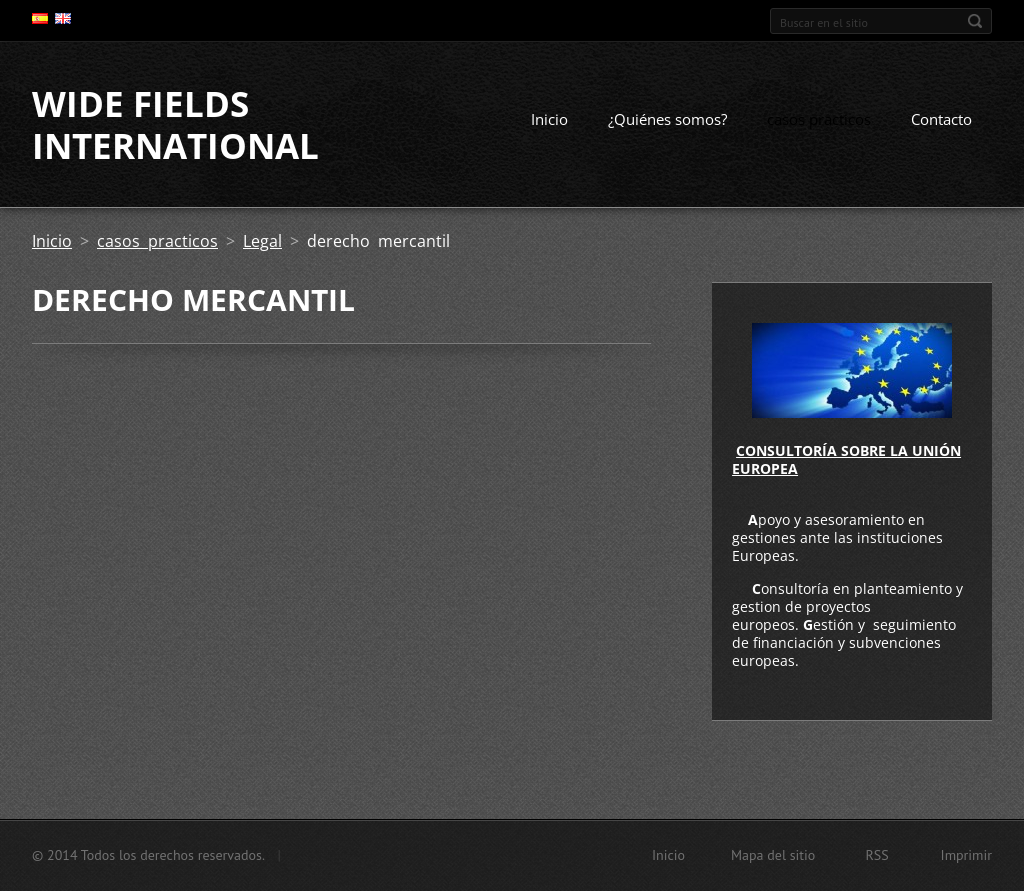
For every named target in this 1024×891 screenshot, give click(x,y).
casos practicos (819, 119)
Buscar (975, 21)
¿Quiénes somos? (667, 119)
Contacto (941, 119)
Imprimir (966, 855)
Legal (262, 241)
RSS (876, 855)
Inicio (549, 119)
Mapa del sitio (773, 855)
